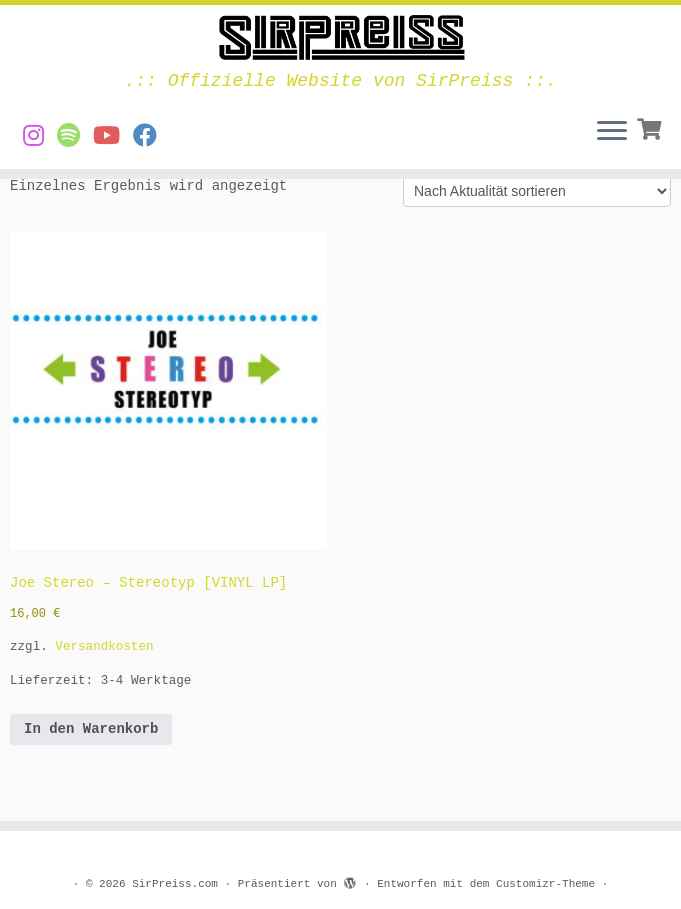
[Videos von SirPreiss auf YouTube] (113, 137)
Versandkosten (104, 647)
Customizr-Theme (545, 884)
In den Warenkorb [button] (91, 729)
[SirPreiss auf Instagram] (40, 137)
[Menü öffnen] (612, 133)
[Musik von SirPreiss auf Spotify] (75, 137)
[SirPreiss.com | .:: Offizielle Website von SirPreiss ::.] (340, 38)
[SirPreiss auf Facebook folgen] (151, 137)
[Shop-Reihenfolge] (537, 191)
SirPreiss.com (175, 884)
